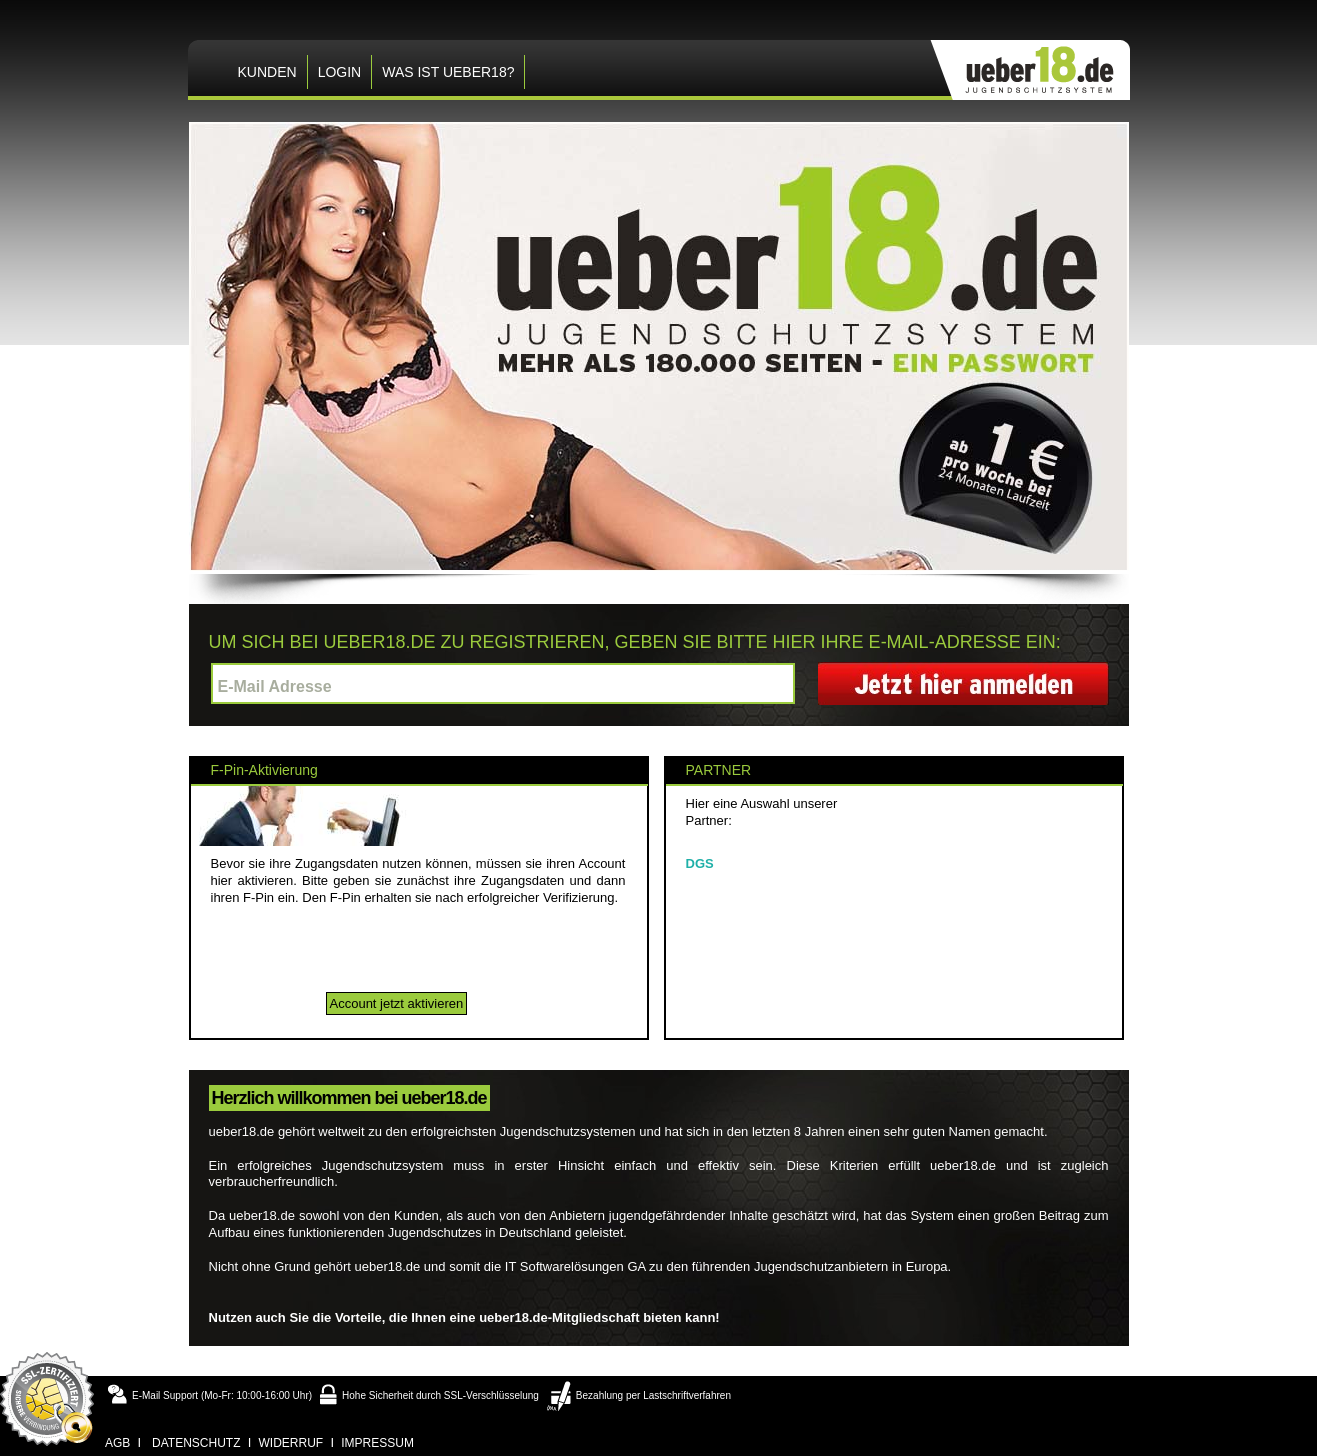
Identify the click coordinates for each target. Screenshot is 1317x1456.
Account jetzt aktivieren (397, 1003)
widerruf (291, 1443)
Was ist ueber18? (448, 72)
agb (117, 1443)
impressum (377, 1443)
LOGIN (340, 72)
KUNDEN (267, 72)
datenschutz (196, 1443)
